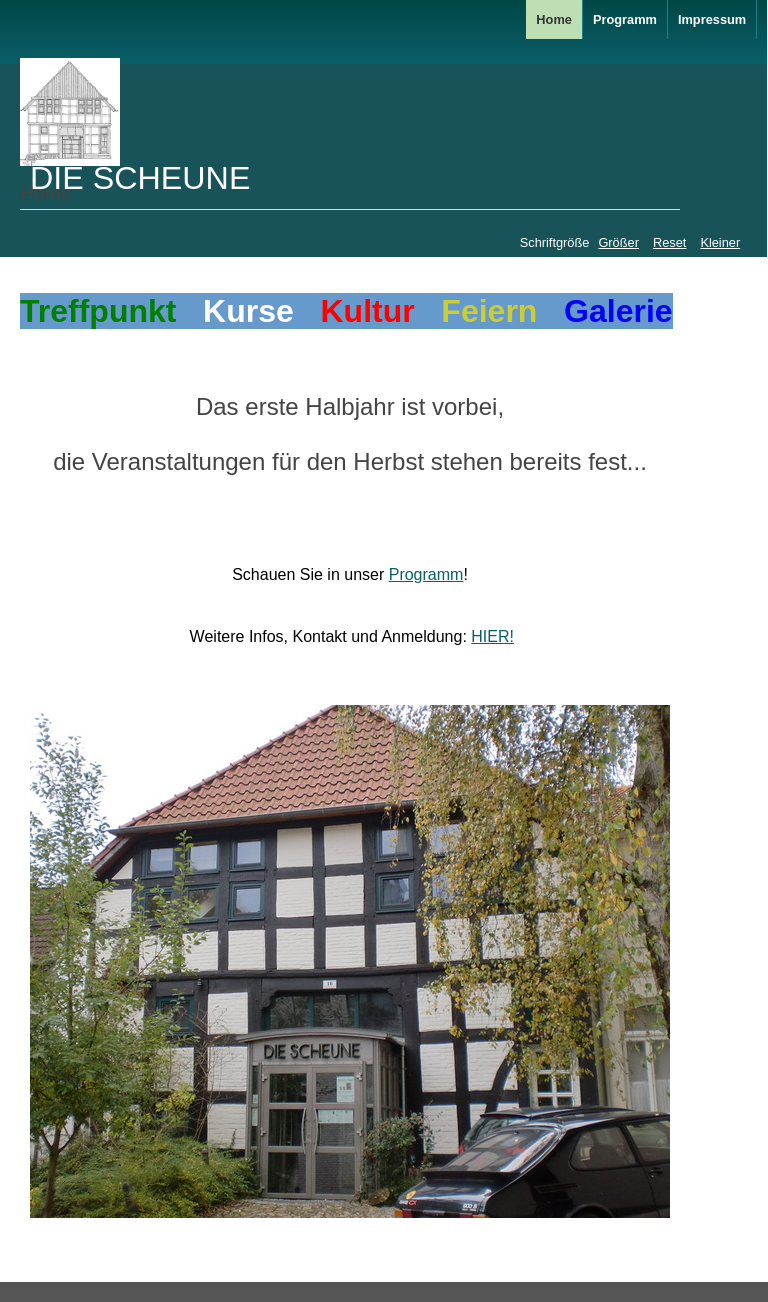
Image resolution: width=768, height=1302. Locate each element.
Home (554, 19)
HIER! (492, 636)
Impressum (712, 19)
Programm (625, 19)
